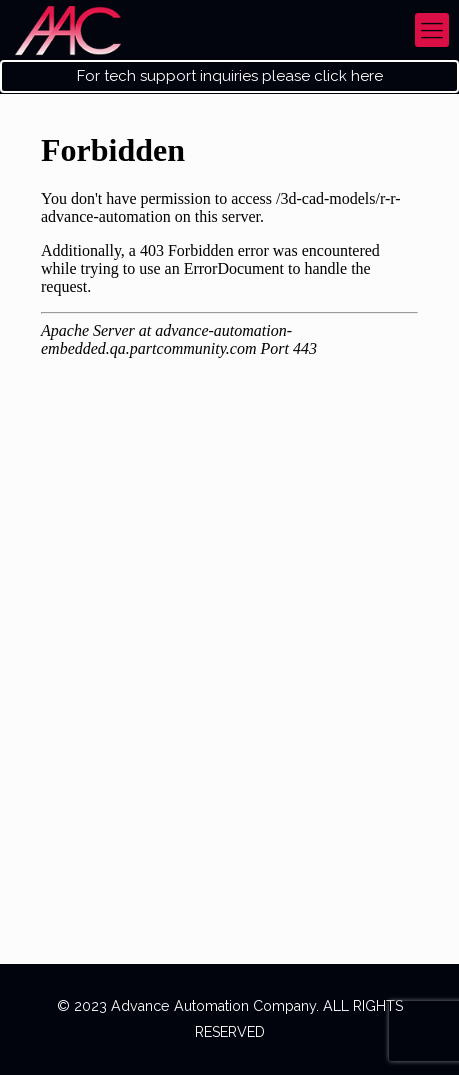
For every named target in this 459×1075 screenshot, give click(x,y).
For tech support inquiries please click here (230, 76)
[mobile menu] (432, 30)
